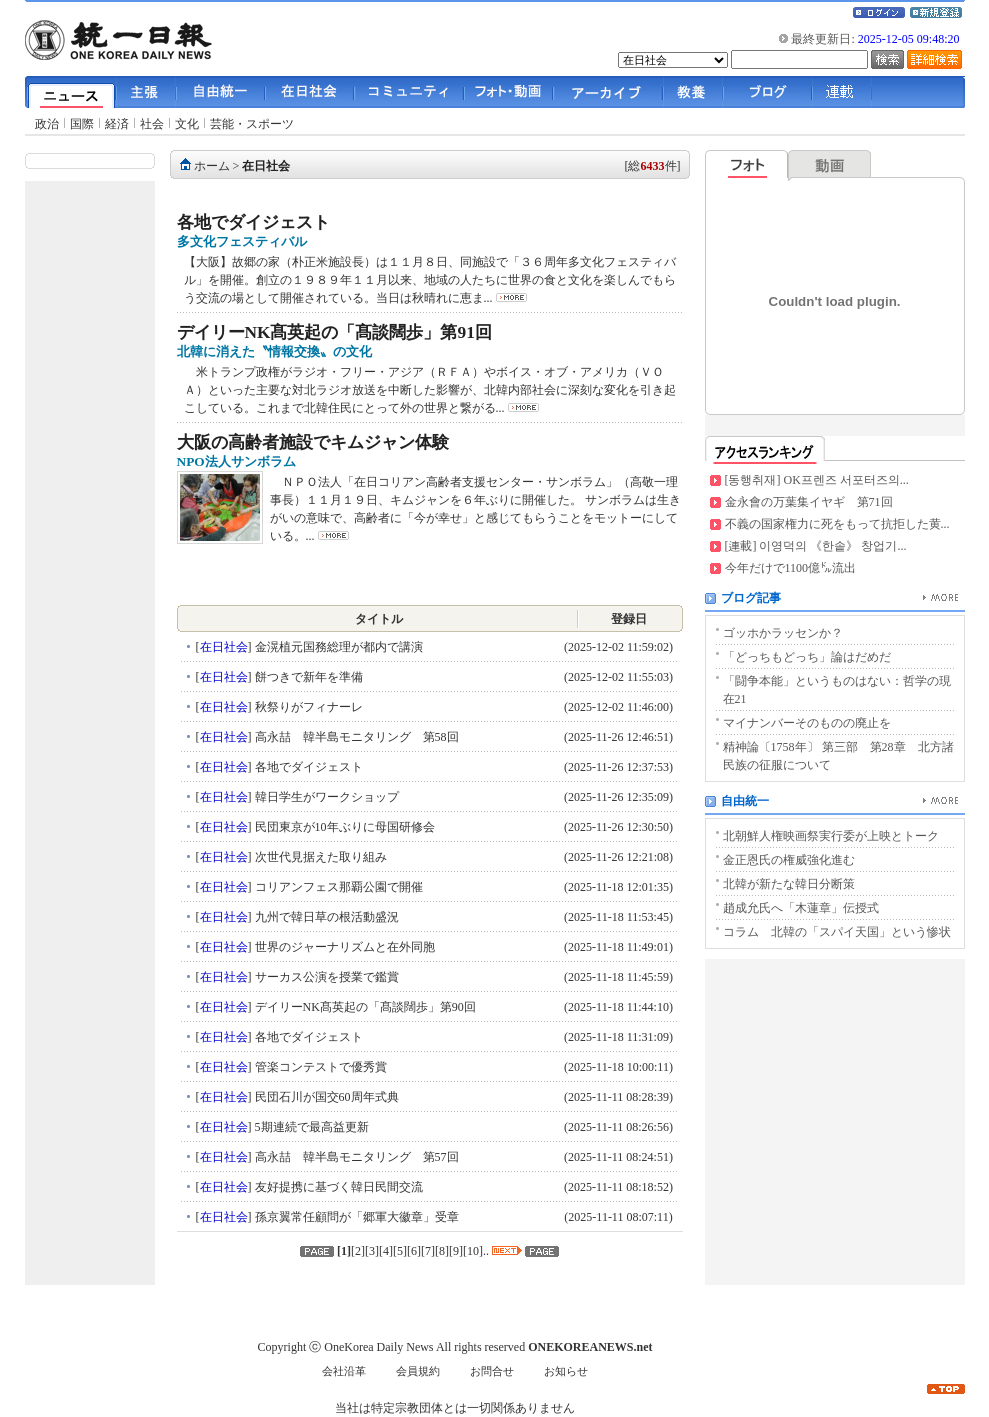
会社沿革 (344, 1371)
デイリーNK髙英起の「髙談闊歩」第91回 (334, 332)
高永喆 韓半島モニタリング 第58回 (355, 737)
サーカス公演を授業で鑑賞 (325, 977)
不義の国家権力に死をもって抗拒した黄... (837, 524)
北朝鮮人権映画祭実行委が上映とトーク (831, 836)
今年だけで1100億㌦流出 (791, 568)
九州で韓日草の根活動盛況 (325, 917)
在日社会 (266, 166)
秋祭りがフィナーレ (307, 707)
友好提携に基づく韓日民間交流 (337, 1187)
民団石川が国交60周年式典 (325, 1097)
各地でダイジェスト (253, 222)
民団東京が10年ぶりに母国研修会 (343, 827)
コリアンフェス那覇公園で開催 (337, 887)
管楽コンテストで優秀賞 (319, 1067)
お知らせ (566, 1371)
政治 (47, 124)
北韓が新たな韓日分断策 (789, 884)
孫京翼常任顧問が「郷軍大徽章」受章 (355, 1217)
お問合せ (492, 1371)
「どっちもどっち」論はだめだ (807, 657)
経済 (117, 124)
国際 (82, 124)
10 (473, 1251)
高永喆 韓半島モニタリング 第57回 (355, 1157)
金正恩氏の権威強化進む (789, 860)
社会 (152, 124)
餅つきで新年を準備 (307, 677)
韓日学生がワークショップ (325, 797)
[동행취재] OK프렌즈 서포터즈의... (817, 480)
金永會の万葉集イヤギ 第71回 (809, 502)
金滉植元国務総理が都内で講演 (337, 647)
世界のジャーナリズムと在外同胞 (343, 947)
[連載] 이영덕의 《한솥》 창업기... (816, 546)
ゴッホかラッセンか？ (783, 633)
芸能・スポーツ (252, 124)
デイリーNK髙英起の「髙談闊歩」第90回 (364, 1007)
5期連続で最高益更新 (310, 1127)
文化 (187, 124)
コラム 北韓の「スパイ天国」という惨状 (837, 932)
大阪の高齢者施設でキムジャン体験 (313, 442)
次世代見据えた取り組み (319, 857)
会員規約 (418, 1371)
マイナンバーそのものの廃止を (807, 723)
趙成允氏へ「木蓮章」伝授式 (801, 908)
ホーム (212, 166)
